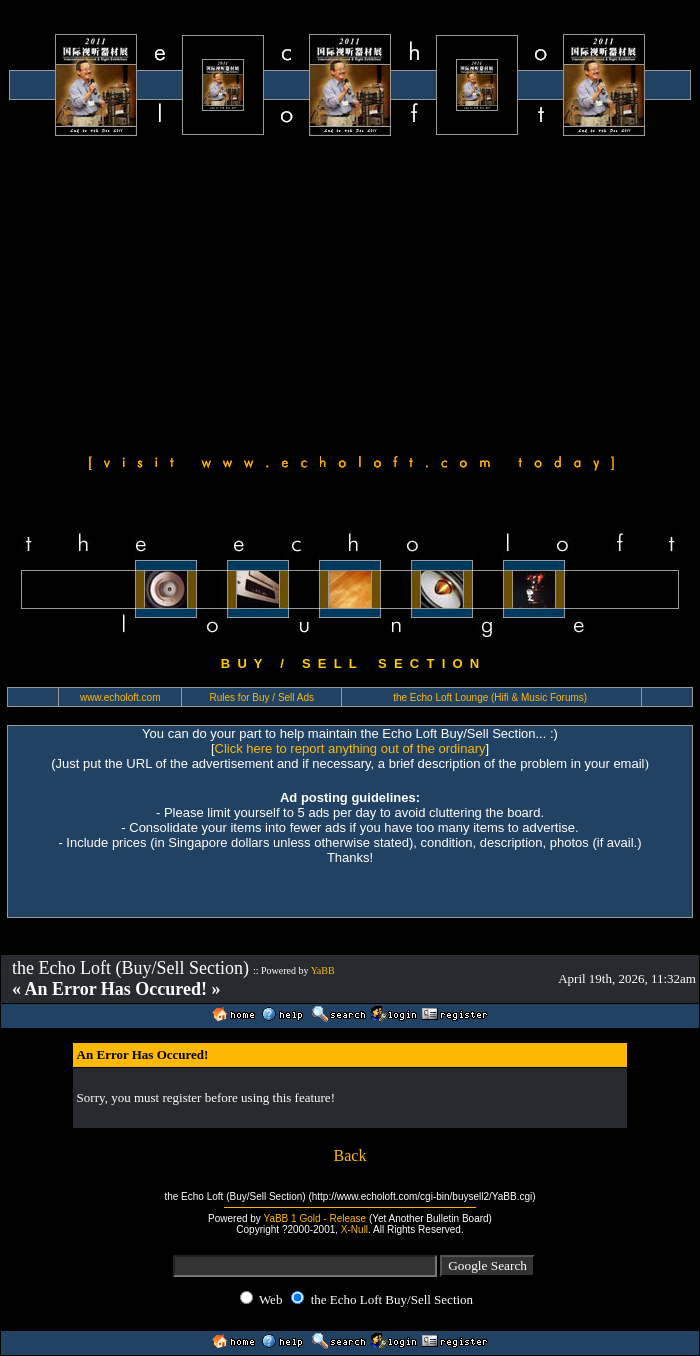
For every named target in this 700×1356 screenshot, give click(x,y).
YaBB (323, 970)
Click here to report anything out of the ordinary (350, 748)
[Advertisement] (350, 292)
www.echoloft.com (120, 697)
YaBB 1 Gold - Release (314, 1218)
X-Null (354, 1229)
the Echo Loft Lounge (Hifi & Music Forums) (490, 697)
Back (350, 1155)
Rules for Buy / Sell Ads (262, 697)
